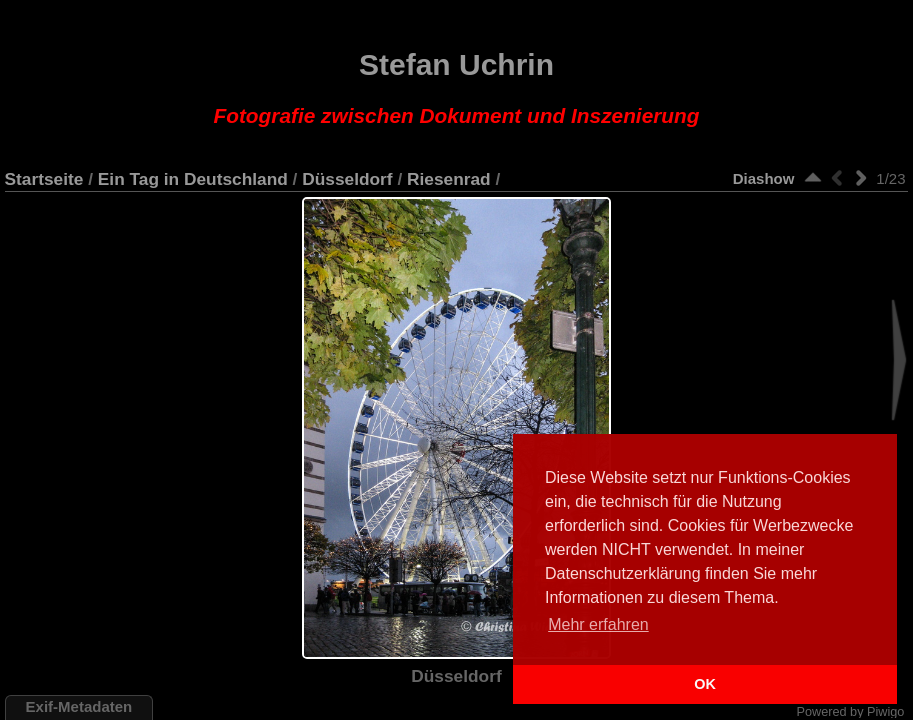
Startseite (44, 179)
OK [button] (705, 684)
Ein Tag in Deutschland (193, 179)
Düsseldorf (347, 179)
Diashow (764, 178)
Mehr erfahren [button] (598, 624)
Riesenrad (449, 179)
